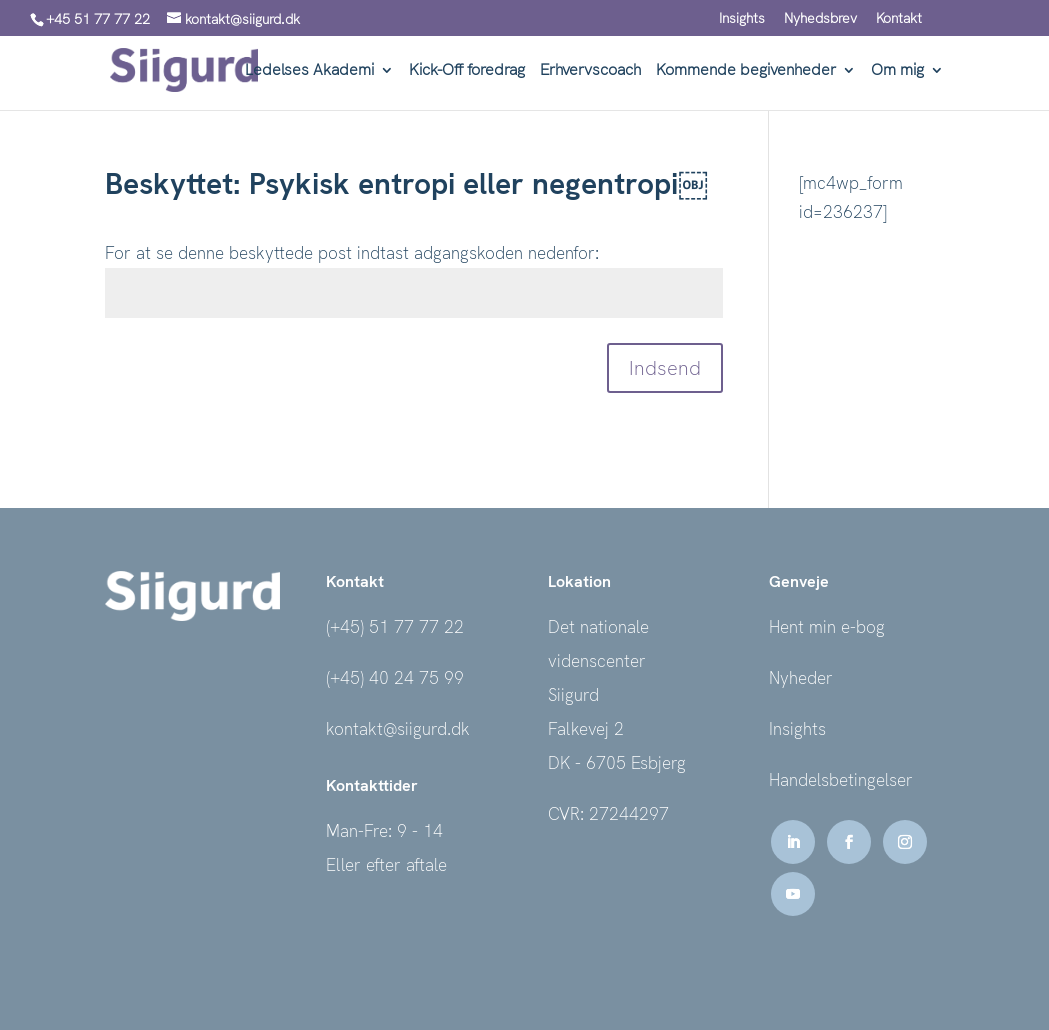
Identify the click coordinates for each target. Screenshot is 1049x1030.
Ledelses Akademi (309, 71)
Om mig (897, 71)
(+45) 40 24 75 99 (395, 678)
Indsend (665, 368)
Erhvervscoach (590, 71)
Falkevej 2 (586, 729)
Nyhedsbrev (820, 19)
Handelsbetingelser (841, 780)
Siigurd (573, 695)
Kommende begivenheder (746, 71)
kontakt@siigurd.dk (398, 729)
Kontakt (899, 19)
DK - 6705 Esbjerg (617, 763)
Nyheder (801, 678)
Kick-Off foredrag (467, 71)
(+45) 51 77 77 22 (395, 627)
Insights (742, 19)
